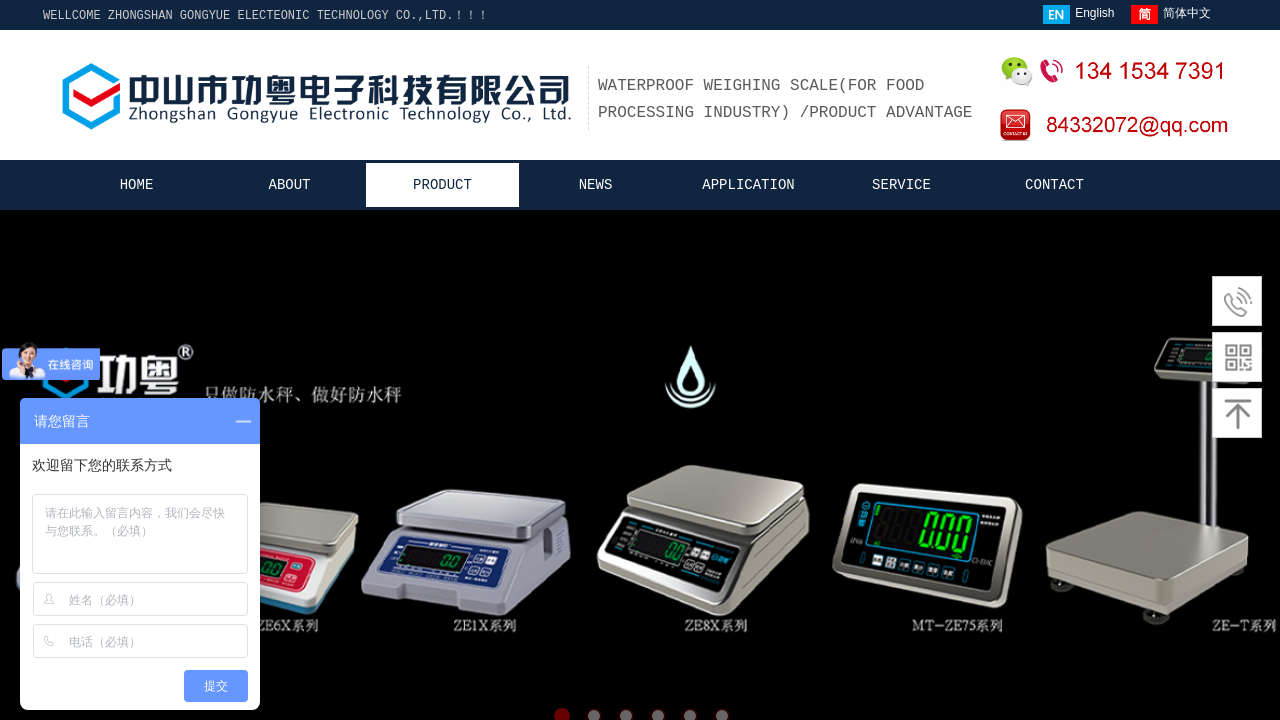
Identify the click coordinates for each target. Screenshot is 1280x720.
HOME (137, 185)
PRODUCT (442, 185)
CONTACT (1054, 185)
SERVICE (901, 185)
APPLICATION (748, 185)
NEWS (596, 185)
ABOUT (289, 185)
